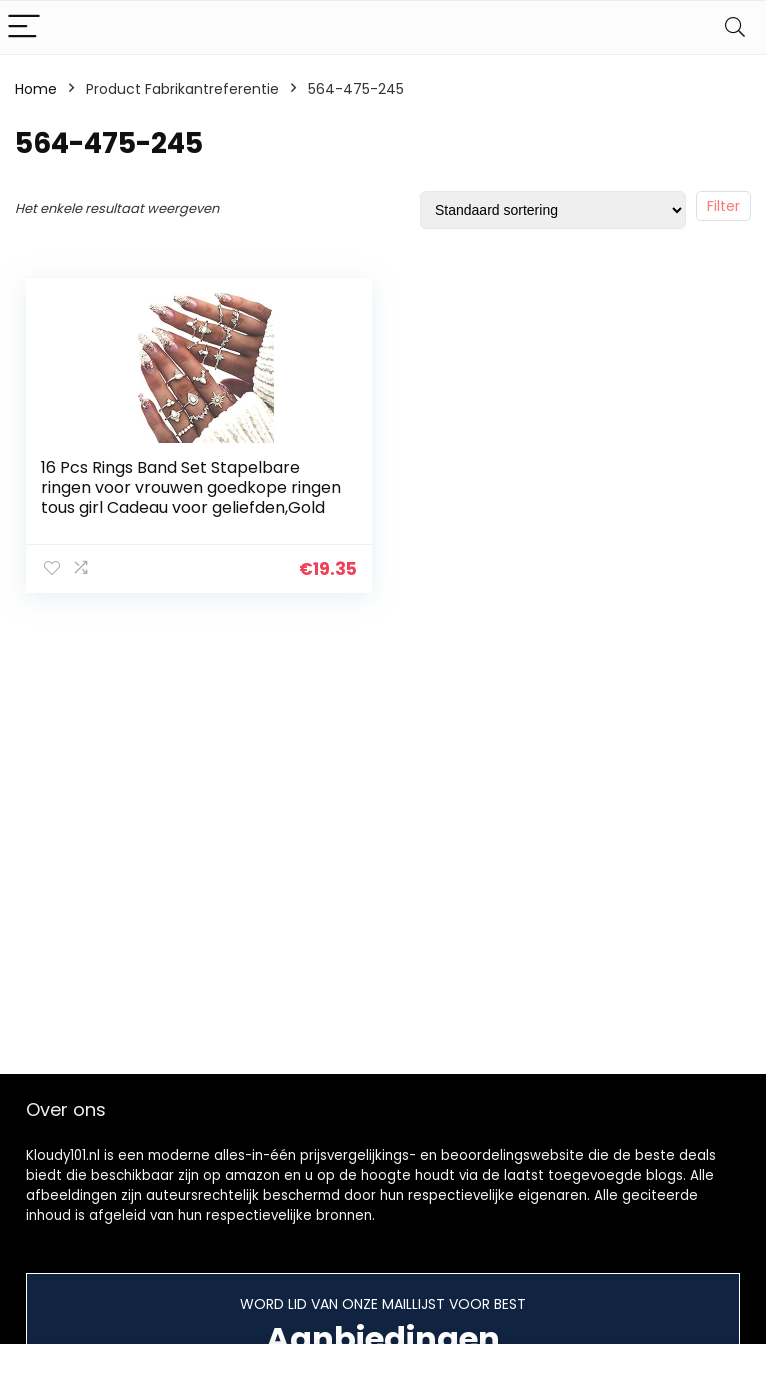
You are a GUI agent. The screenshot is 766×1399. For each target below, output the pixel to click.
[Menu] (24, 27)
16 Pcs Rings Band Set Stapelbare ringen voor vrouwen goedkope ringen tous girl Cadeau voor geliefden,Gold (191, 487)
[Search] (735, 27)
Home (36, 89)
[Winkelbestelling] (553, 210)
